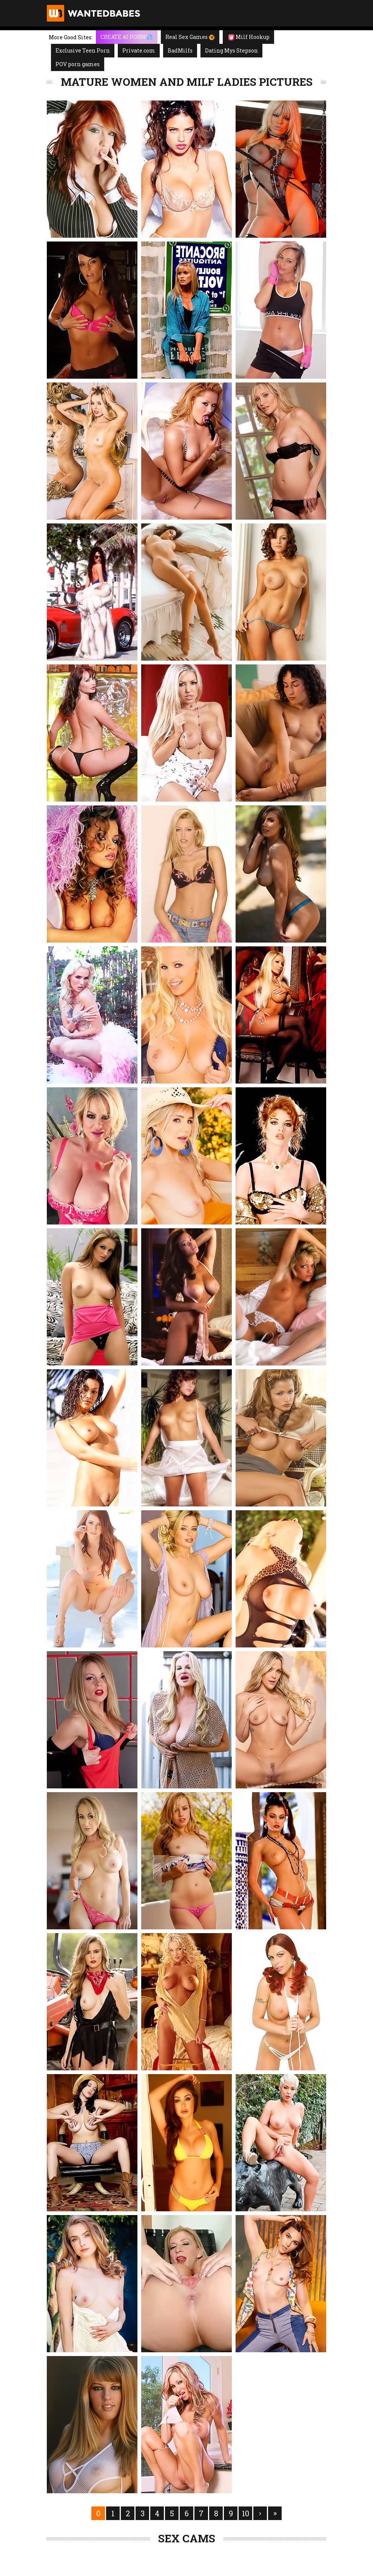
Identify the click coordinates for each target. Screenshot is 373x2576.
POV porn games (77, 64)
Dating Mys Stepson (231, 50)
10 (245, 2513)
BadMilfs (180, 50)
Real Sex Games (190, 36)
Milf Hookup (249, 36)
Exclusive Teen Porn (82, 50)
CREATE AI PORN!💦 (126, 36)
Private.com (138, 50)
